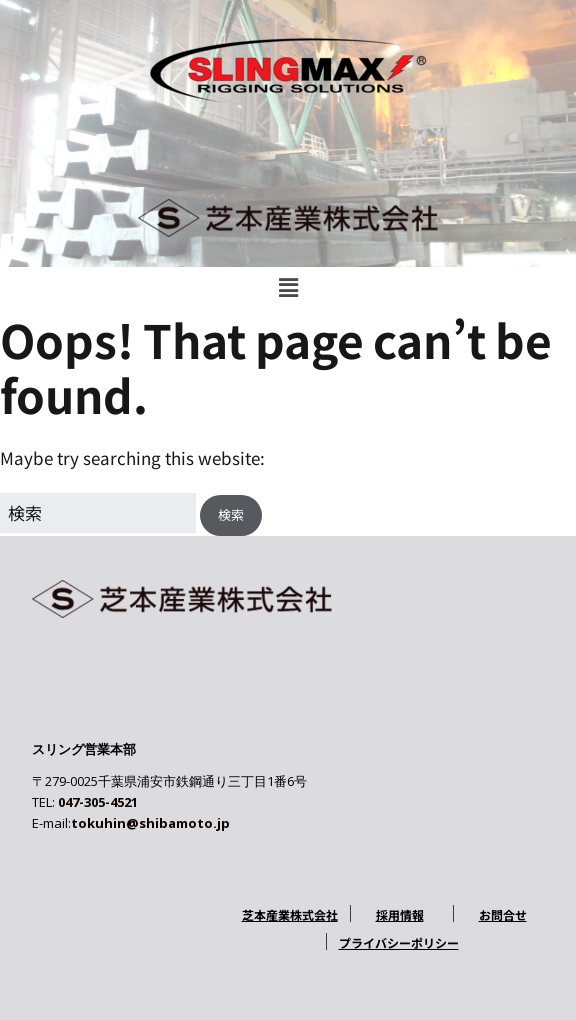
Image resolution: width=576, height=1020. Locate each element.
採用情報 (400, 914)
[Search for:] (98, 512)
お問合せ (503, 914)
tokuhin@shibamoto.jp (150, 823)
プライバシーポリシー (399, 942)
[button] (288, 286)
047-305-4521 (98, 802)
